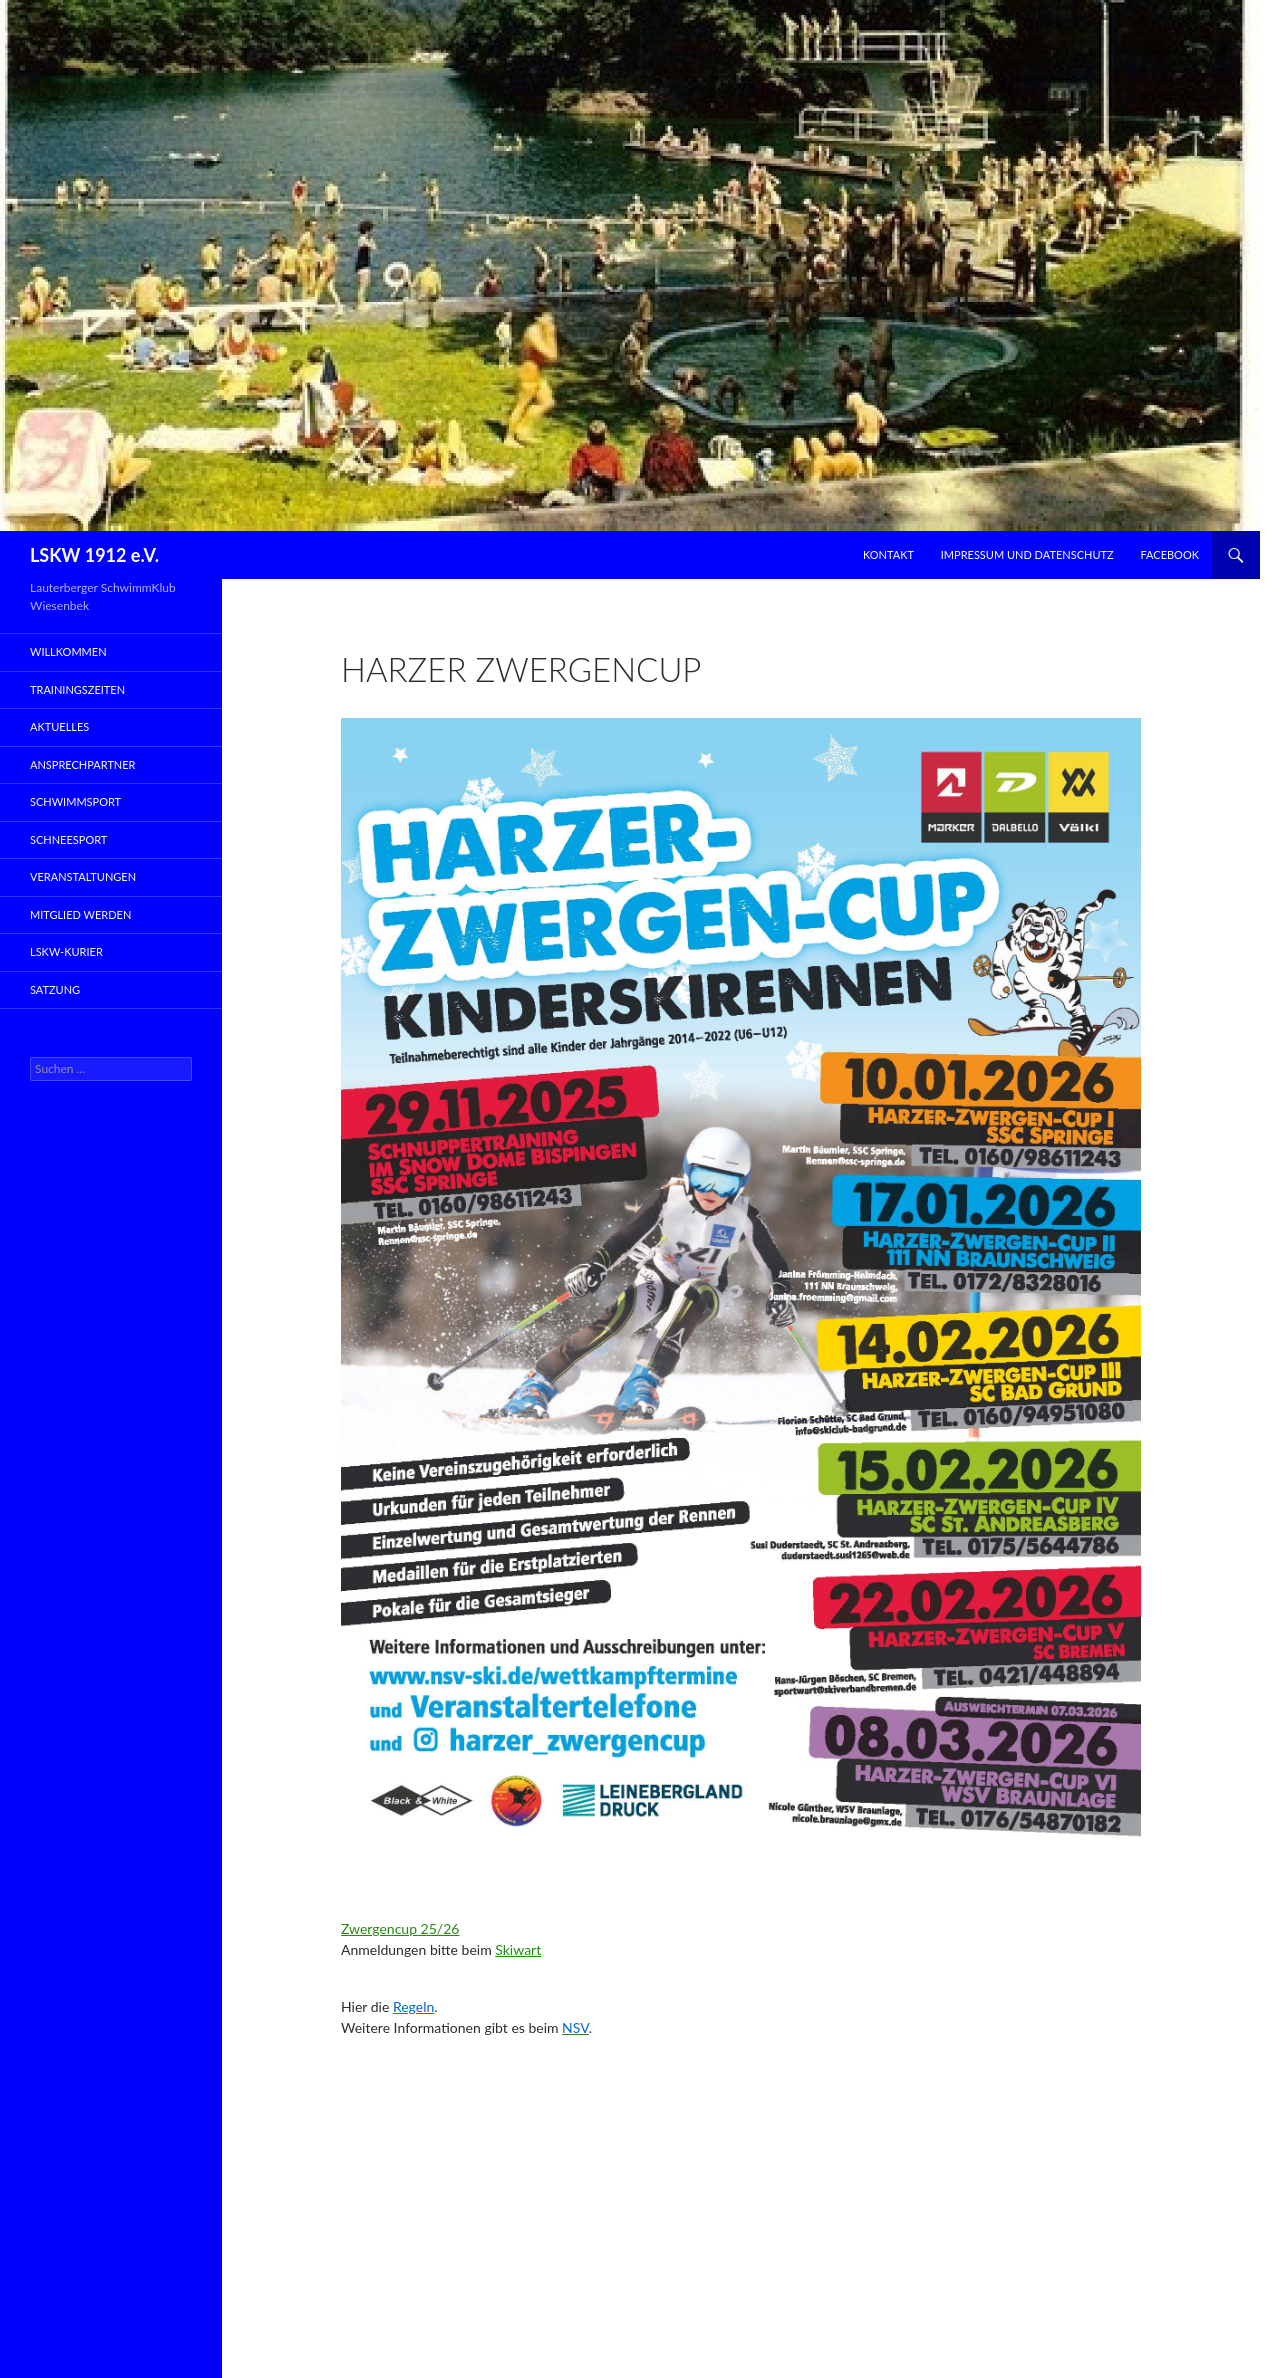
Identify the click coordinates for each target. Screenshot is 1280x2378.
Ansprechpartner (83, 764)
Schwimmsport (75, 801)
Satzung (55, 989)
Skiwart (518, 1949)
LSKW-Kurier (66, 951)
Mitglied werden (80, 914)
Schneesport (68, 839)
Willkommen (68, 651)
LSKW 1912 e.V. (94, 555)
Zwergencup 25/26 (400, 1928)
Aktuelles (59, 726)
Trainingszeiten (77, 689)
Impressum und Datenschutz (1027, 554)
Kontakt (888, 554)
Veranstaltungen (83, 876)
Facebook (1169, 554)
